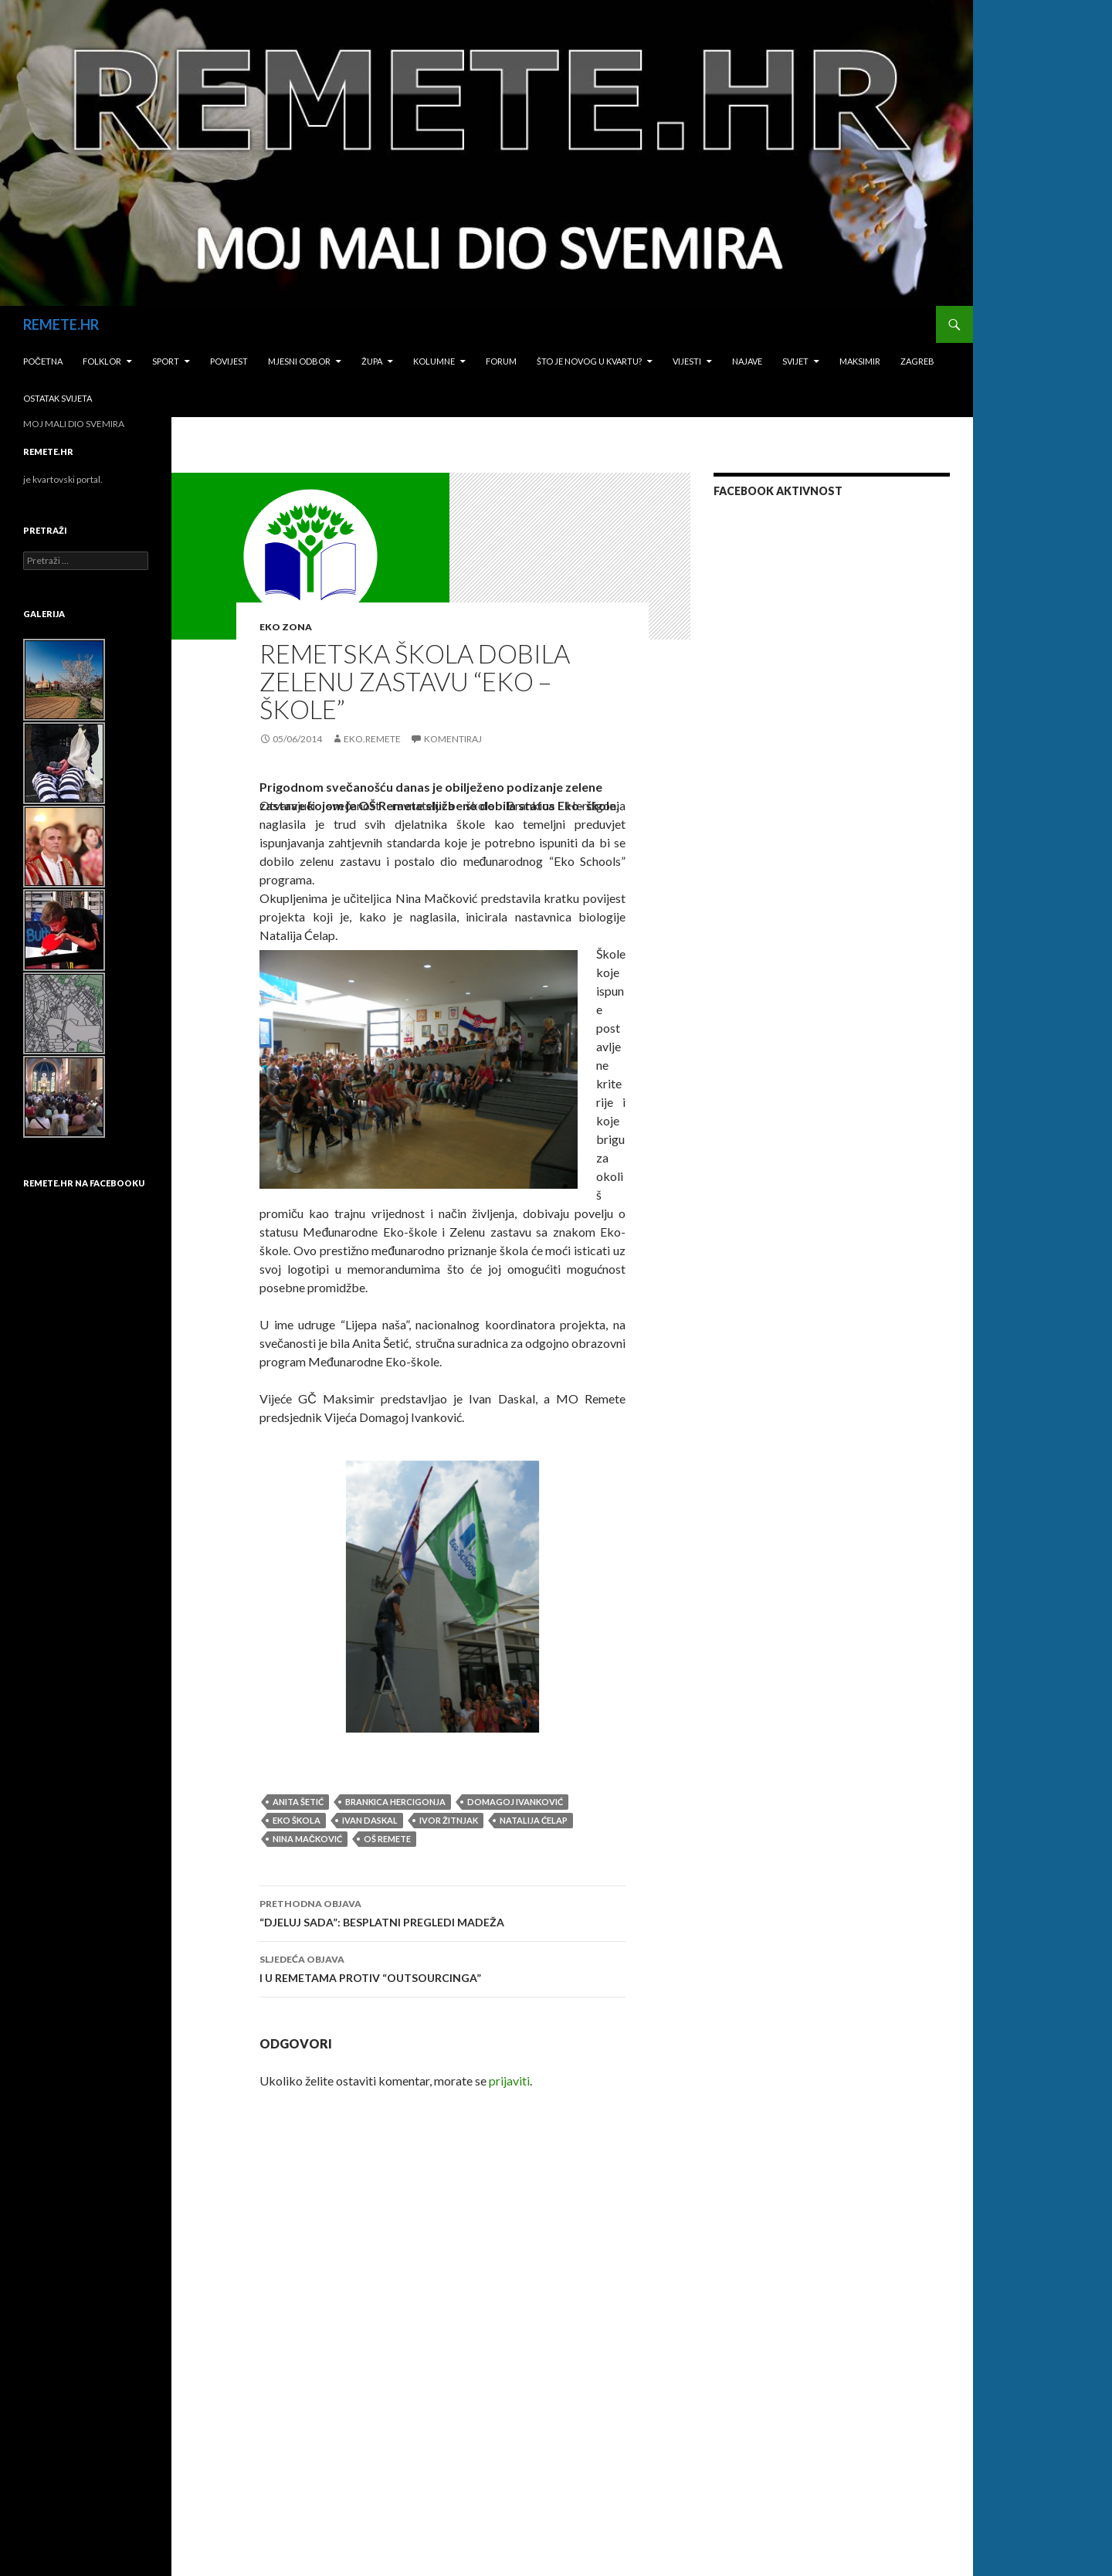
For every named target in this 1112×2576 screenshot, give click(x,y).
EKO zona (285, 627)
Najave (747, 361)
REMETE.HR (61, 324)
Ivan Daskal (370, 1820)
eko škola (296, 1820)
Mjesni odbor (299, 361)
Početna (43, 361)
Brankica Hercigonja (395, 1802)
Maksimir (859, 361)
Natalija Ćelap (534, 1820)
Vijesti (687, 361)
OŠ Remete (387, 1839)
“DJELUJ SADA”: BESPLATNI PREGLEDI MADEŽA (442, 1912)
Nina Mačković (307, 1839)
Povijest (229, 361)
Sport (165, 361)
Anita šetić (298, 1802)
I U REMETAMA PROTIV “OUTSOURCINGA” (442, 1967)
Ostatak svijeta (57, 398)
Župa (371, 361)
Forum (501, 361)
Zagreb (917, 361)
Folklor (102, 361)
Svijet (795, 361)
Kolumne (434, 361)
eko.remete (372, 739)
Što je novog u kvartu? (589, 361)
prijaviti (509, 2080)
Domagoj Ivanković (515, 1802)
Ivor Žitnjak (448, 1820)
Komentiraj (453, 739)
